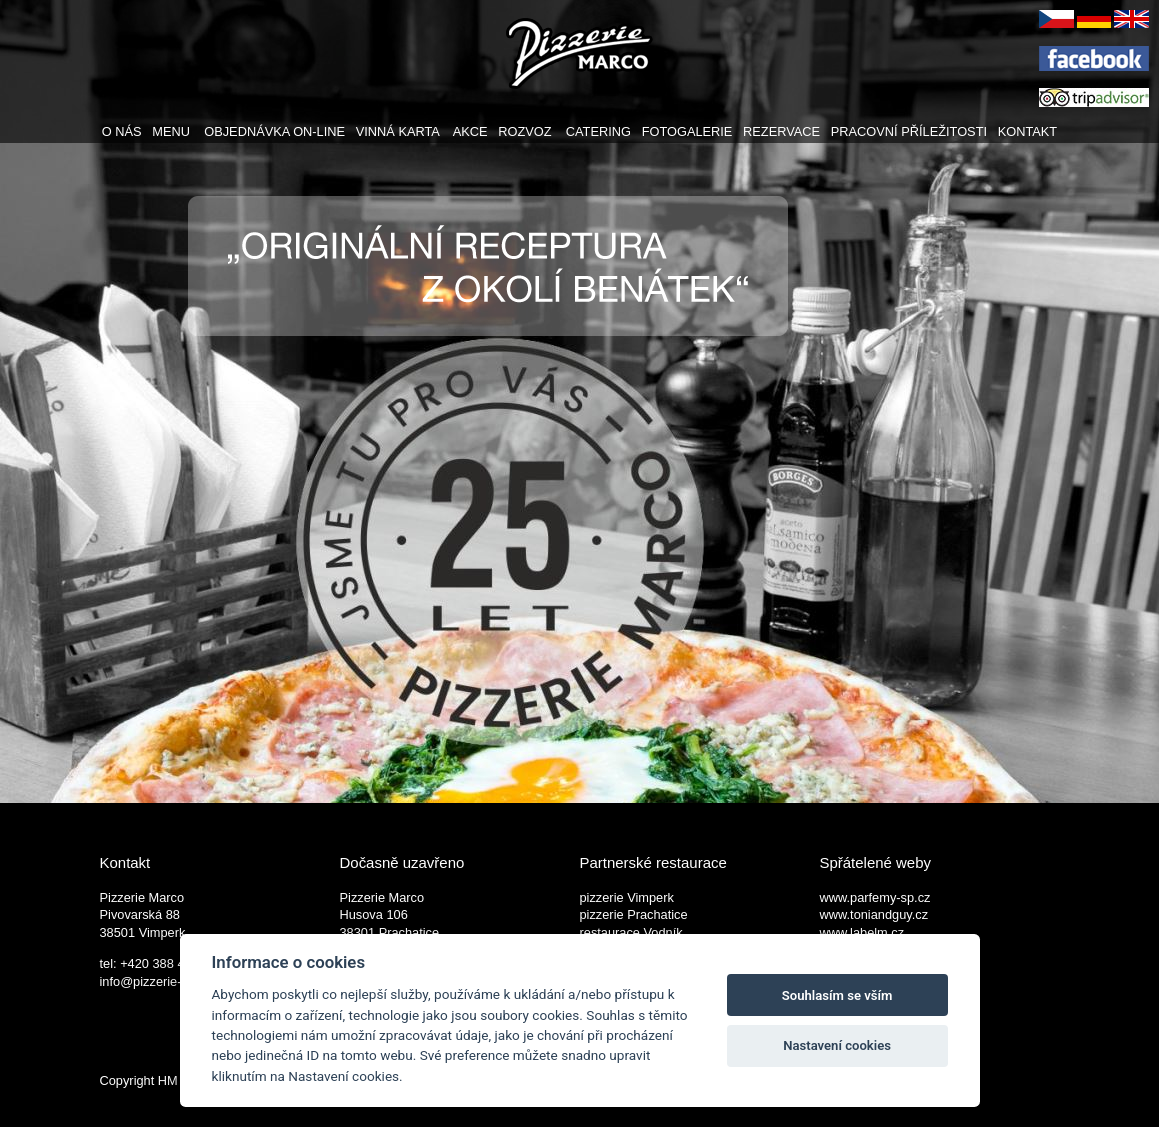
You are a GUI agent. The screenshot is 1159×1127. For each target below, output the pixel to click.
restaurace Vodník (631, 932)
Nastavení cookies (837, 1045)
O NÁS (122, 131)
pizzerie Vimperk (627, 897)
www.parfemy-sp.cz (875, 897)
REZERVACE (781, 131)
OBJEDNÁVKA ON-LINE (274, 131)
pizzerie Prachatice (634, 914)
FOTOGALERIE (687, 131)
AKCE (470, 131)
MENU (171, 131)
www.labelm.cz (862, 932)
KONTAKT (1028, 131)
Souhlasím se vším (837, 995)
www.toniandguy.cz (874, 914)
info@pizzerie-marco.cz (167, 981)
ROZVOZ (524, 131)
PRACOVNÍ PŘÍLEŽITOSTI (909, 131)
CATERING (598, 131)
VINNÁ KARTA (397, 131)
